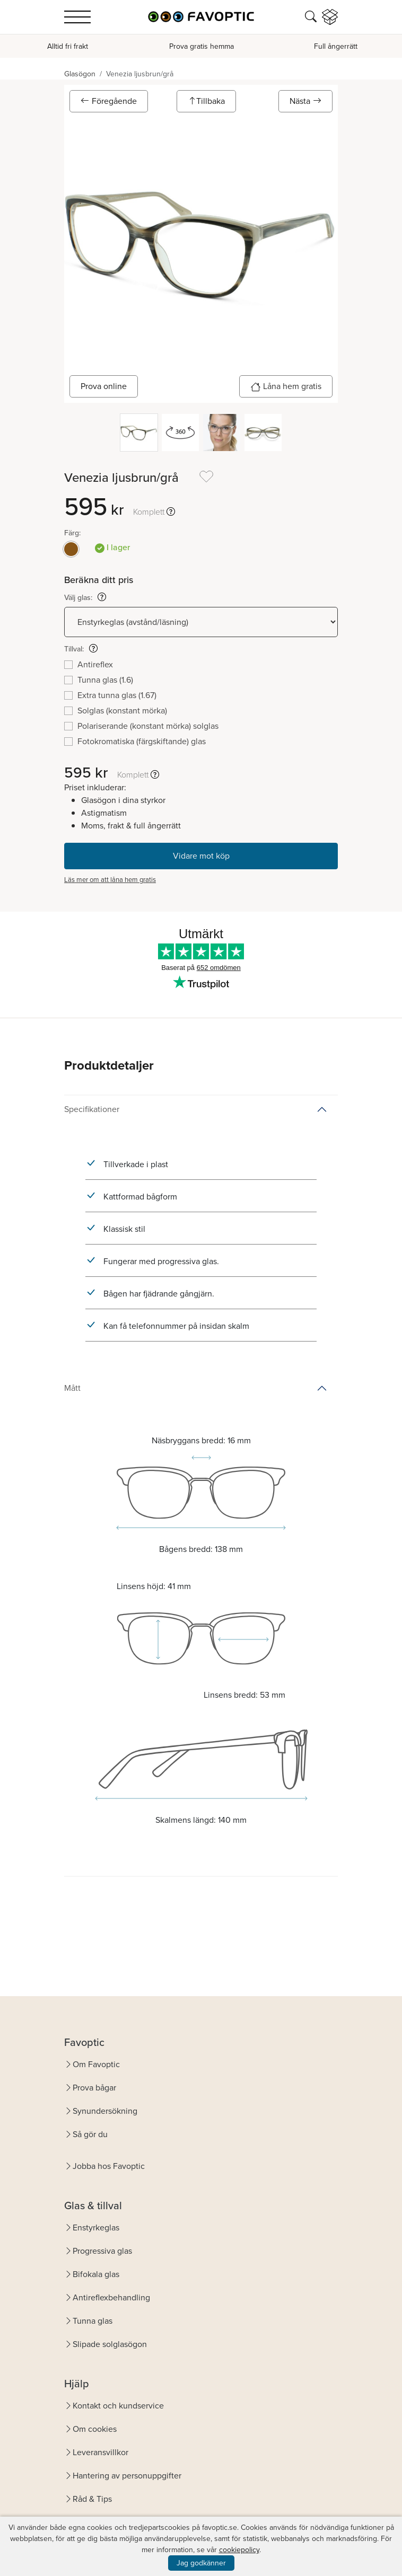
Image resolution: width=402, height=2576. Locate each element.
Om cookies (95, 2429)
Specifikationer (91, 1109)
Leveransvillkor (100, 2452)
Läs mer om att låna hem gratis (110, 880)
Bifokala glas (96, 2274)
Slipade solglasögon (110, 2344)
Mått (72, 1388)
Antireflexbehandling (111, 2297)
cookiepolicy (239, 2549)
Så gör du (90, 2134)
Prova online (104, 386)
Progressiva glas (102, 2251)
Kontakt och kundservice (118, 2405)
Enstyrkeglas (96, 2227)
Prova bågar (94, 2087)
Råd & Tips (92, 2499)
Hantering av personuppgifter (127, 2475)
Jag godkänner (201, 2563)
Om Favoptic (96, 2064)
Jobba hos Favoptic (109, 2166)
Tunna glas (92, 2321)
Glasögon (79, 74)
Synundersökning (105, 2111)
